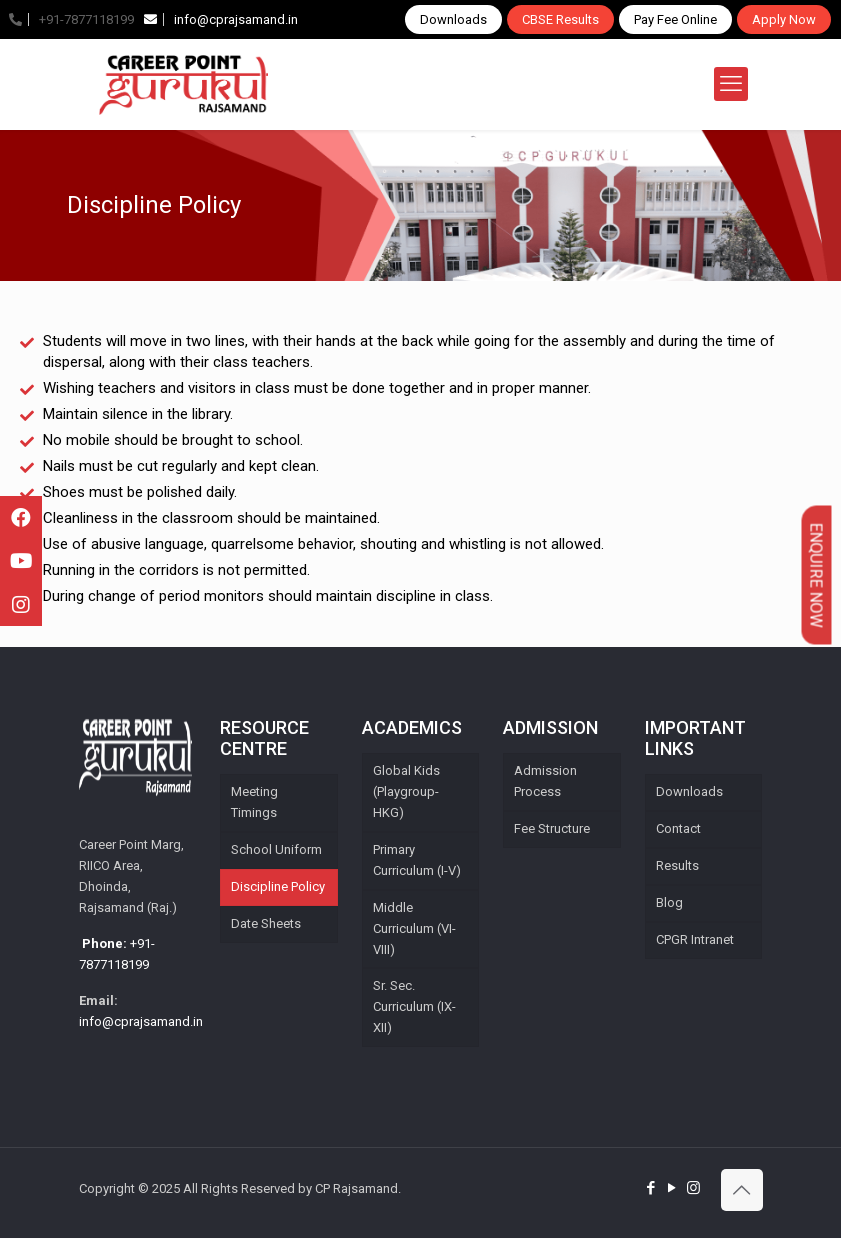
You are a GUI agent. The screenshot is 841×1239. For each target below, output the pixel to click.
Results (677, 866)
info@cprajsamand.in (221, 19)
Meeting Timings (254, 803)
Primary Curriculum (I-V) (417, 861)
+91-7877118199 (71, 19)
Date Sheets (266, 924)
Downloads (453, 19)
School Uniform (276, 850)
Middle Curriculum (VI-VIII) (414, 929)
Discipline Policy (278, 887)
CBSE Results (560, 19)
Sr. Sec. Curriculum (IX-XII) (414, 1008)
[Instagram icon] (693, 1189)
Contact (678, 829)
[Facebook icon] (651, 1189)
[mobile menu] (731, 84)
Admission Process (545, 782)
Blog (669, 903)
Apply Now (784, 19)
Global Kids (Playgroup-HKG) (406, 792)
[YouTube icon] (672, 1189)
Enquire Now (816, 574)
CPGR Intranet (695, 940)
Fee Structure (552, 829)
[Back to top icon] (742, 1191)
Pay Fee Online (675, 19)
